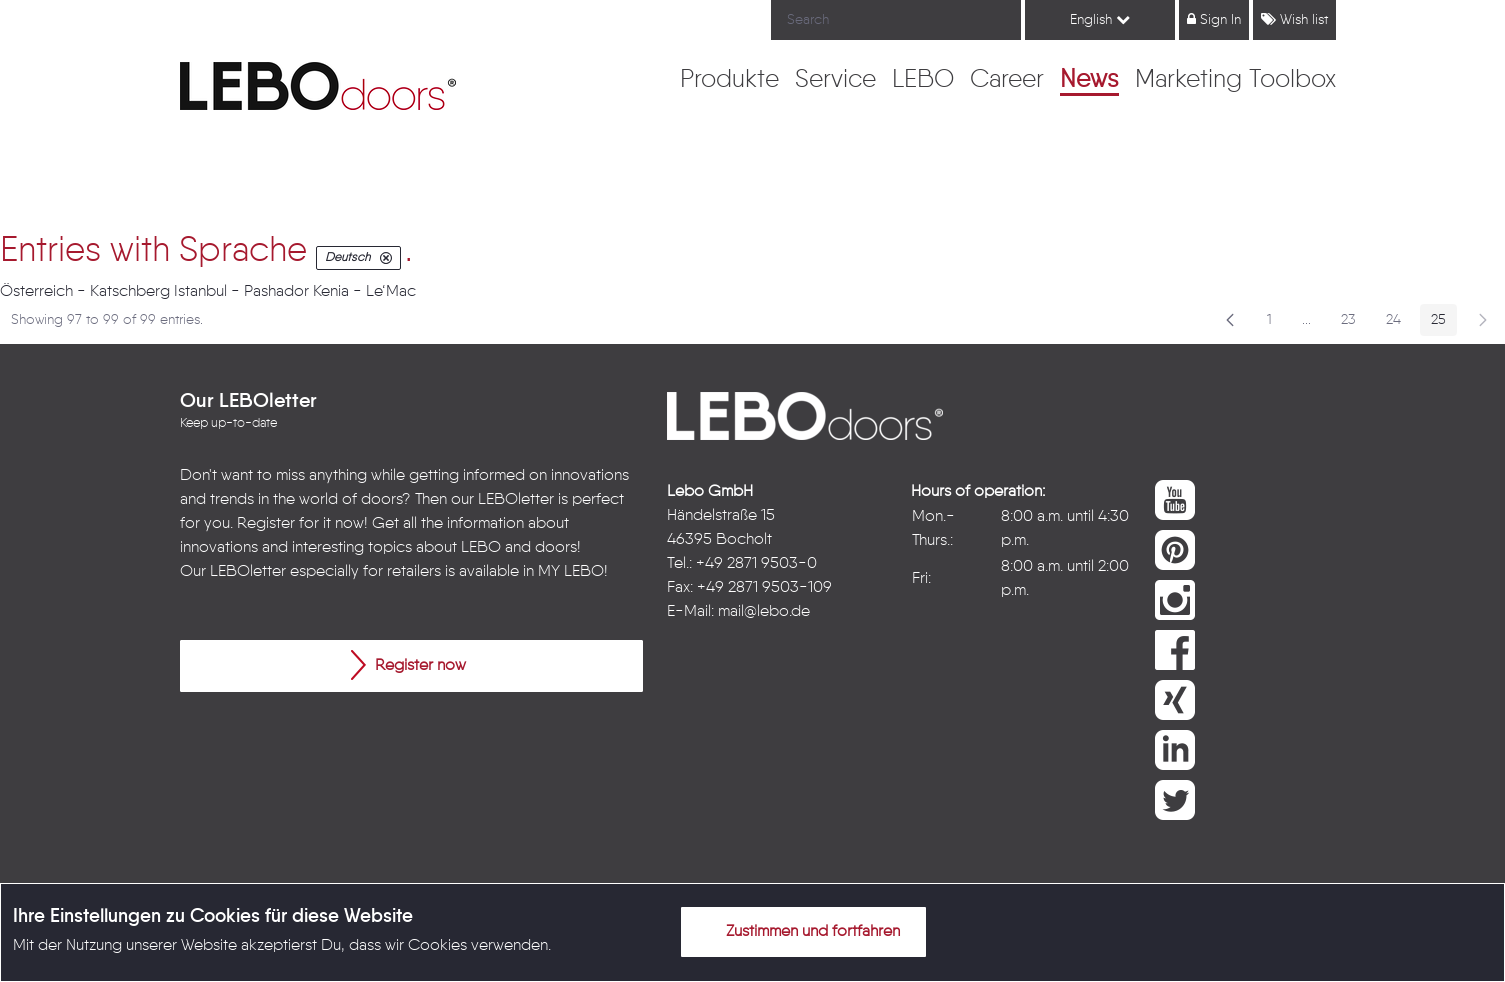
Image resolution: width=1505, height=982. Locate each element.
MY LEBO (571, 572)
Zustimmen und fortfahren (801, 931)
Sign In (1214, 19)
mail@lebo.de (764, 612)
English (1100, 19)
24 (1399, 323)
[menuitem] (729, 81)
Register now (408, 665)
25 (1444, 323)
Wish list (1294, 19)
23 (1354, 323)
